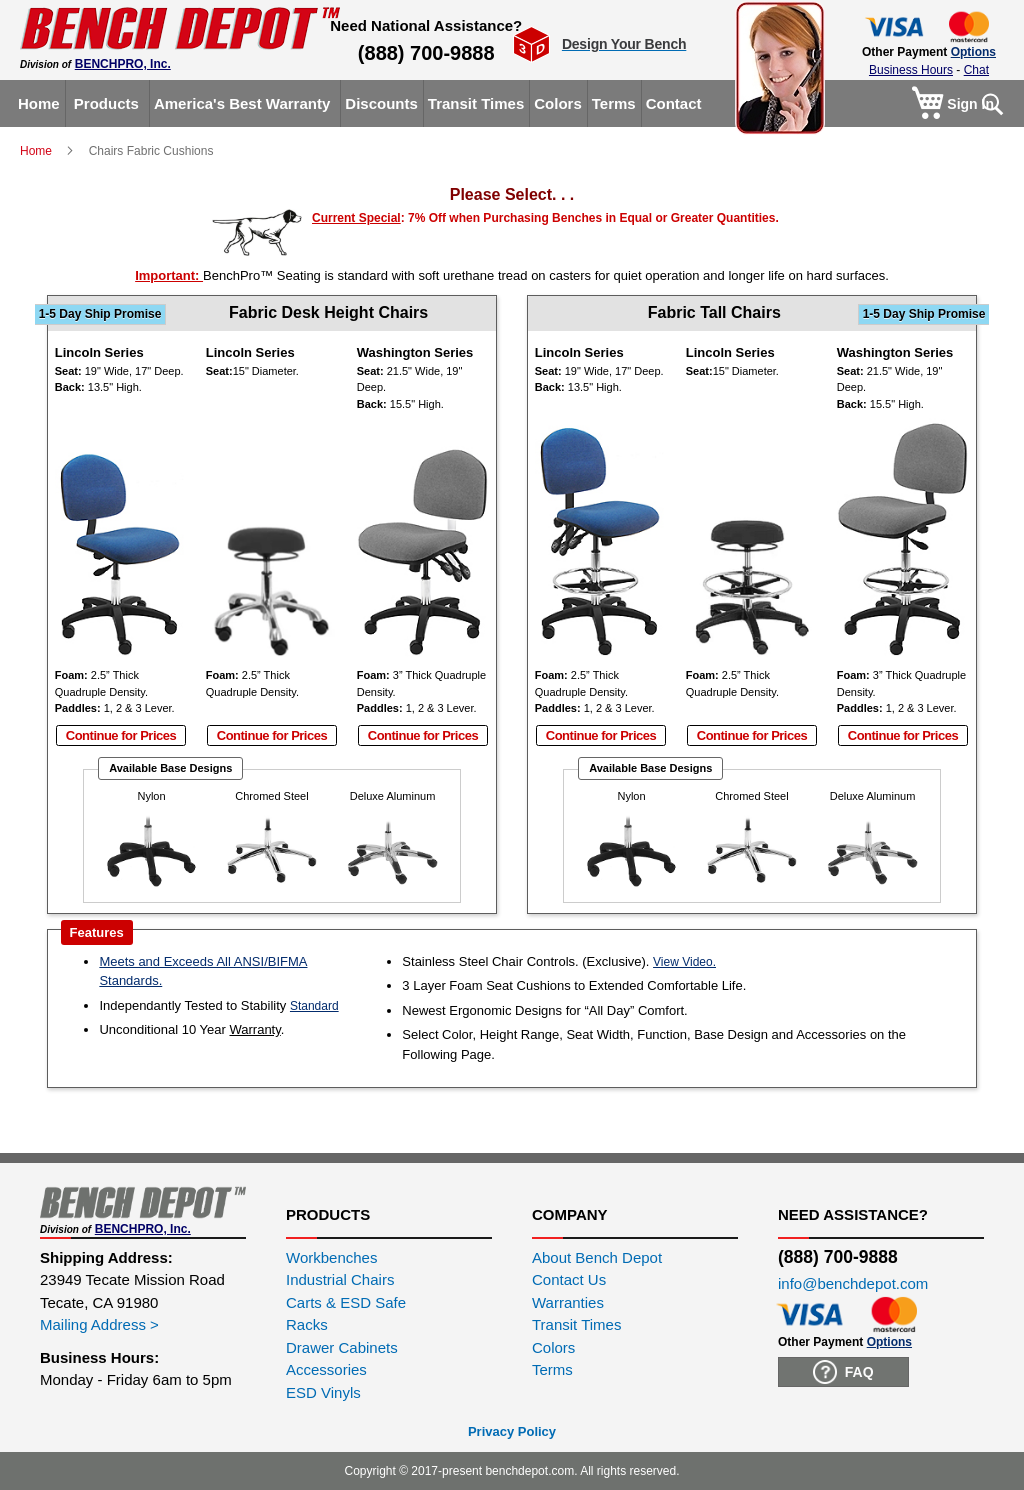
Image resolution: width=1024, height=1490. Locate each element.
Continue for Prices (121, 735)
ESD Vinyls (323, 1392)
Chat (976, 70)
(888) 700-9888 (426, 53)
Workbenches (331, 1257)
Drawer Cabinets (342, 1347)
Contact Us (569, 1279)
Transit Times (576, 1324)
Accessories (326, 1369)
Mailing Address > (99, 1324)
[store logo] (180, 28)
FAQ (843, 1372)
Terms (552, 1369)
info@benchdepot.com (853, 1283)
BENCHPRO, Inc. (123, 64)
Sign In (970, 104)
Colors (553, 1347)
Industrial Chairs (340, 1279)
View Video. (684, 962)
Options (973, 52)
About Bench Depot (597, 1257)
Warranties (568, 1302)
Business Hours (911, 70)
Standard (314, 1006)
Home (37, 151)
